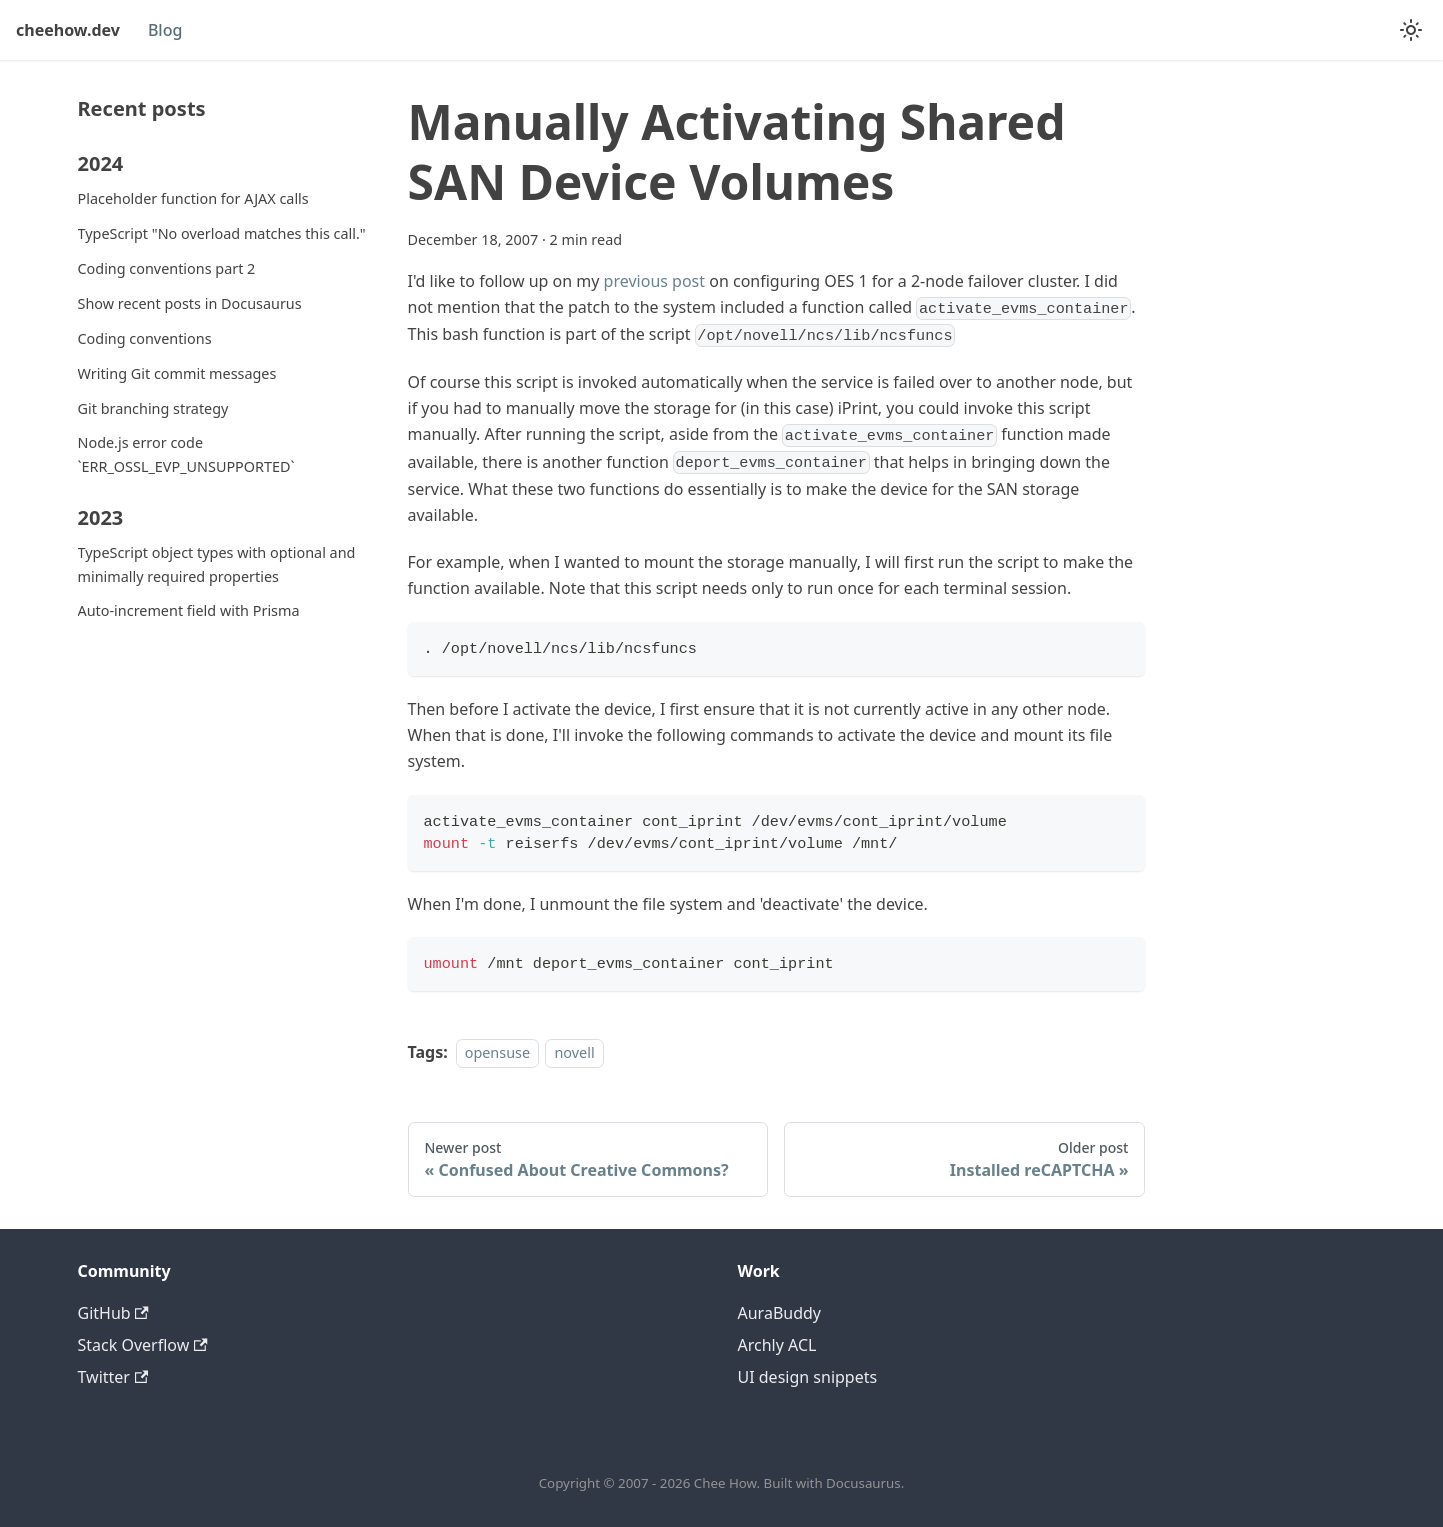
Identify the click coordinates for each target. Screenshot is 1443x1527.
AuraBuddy (780, 1313)
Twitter (113, 1377)
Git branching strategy (153, 408)
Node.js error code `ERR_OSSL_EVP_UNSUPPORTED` (186, 454)
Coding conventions (145, 338)
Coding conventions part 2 (167, 268)
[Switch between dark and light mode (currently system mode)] (1411, 30)
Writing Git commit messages (177, 373)
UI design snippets (808, 1377)
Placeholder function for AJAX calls (193, 198)
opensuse (497, 1052)
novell (574, 1052)
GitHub (113, 1313)
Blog (165, 30)
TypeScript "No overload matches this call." (222, 233)
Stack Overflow (143, 1345)
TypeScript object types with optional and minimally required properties (217, 564)
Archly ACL (777, 1345)
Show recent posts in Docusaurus (190, 303)
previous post (654, 281)
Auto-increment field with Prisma (189, 610)
